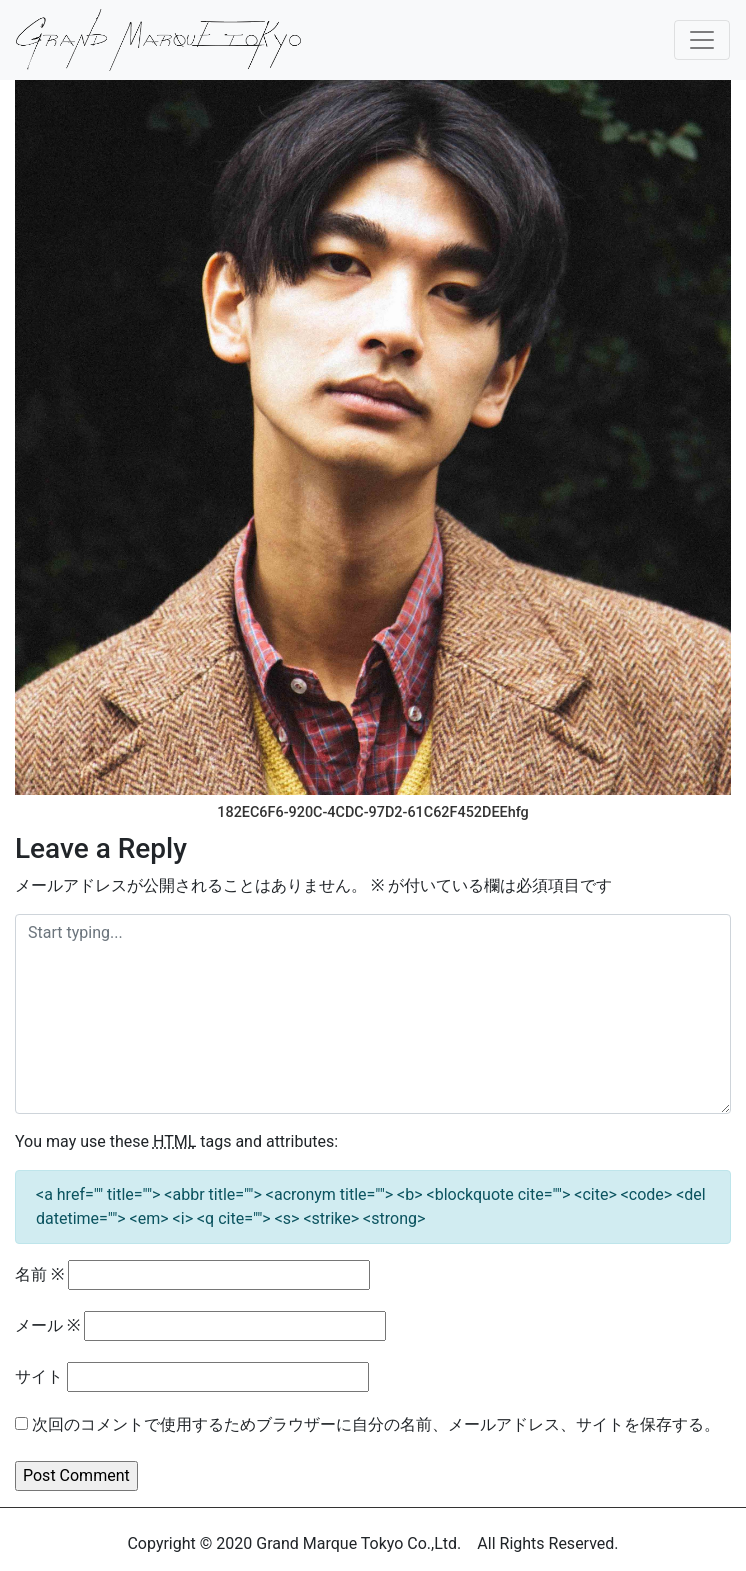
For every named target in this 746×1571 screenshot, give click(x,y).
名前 (39, 1274)
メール (47, 1325)
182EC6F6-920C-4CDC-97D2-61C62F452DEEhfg (372, 812)
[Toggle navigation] (702, 40)
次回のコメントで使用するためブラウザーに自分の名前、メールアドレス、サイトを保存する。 (376, 1424)
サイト (39, 1376)
